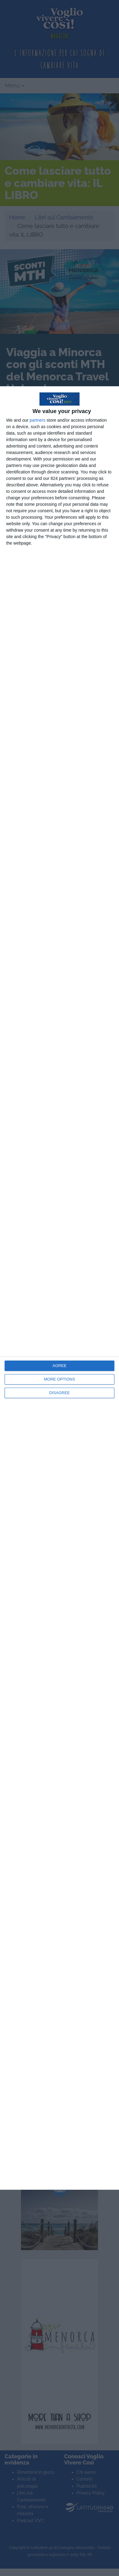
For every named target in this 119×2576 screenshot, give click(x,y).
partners (37, 420)
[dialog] (59, 1287)
